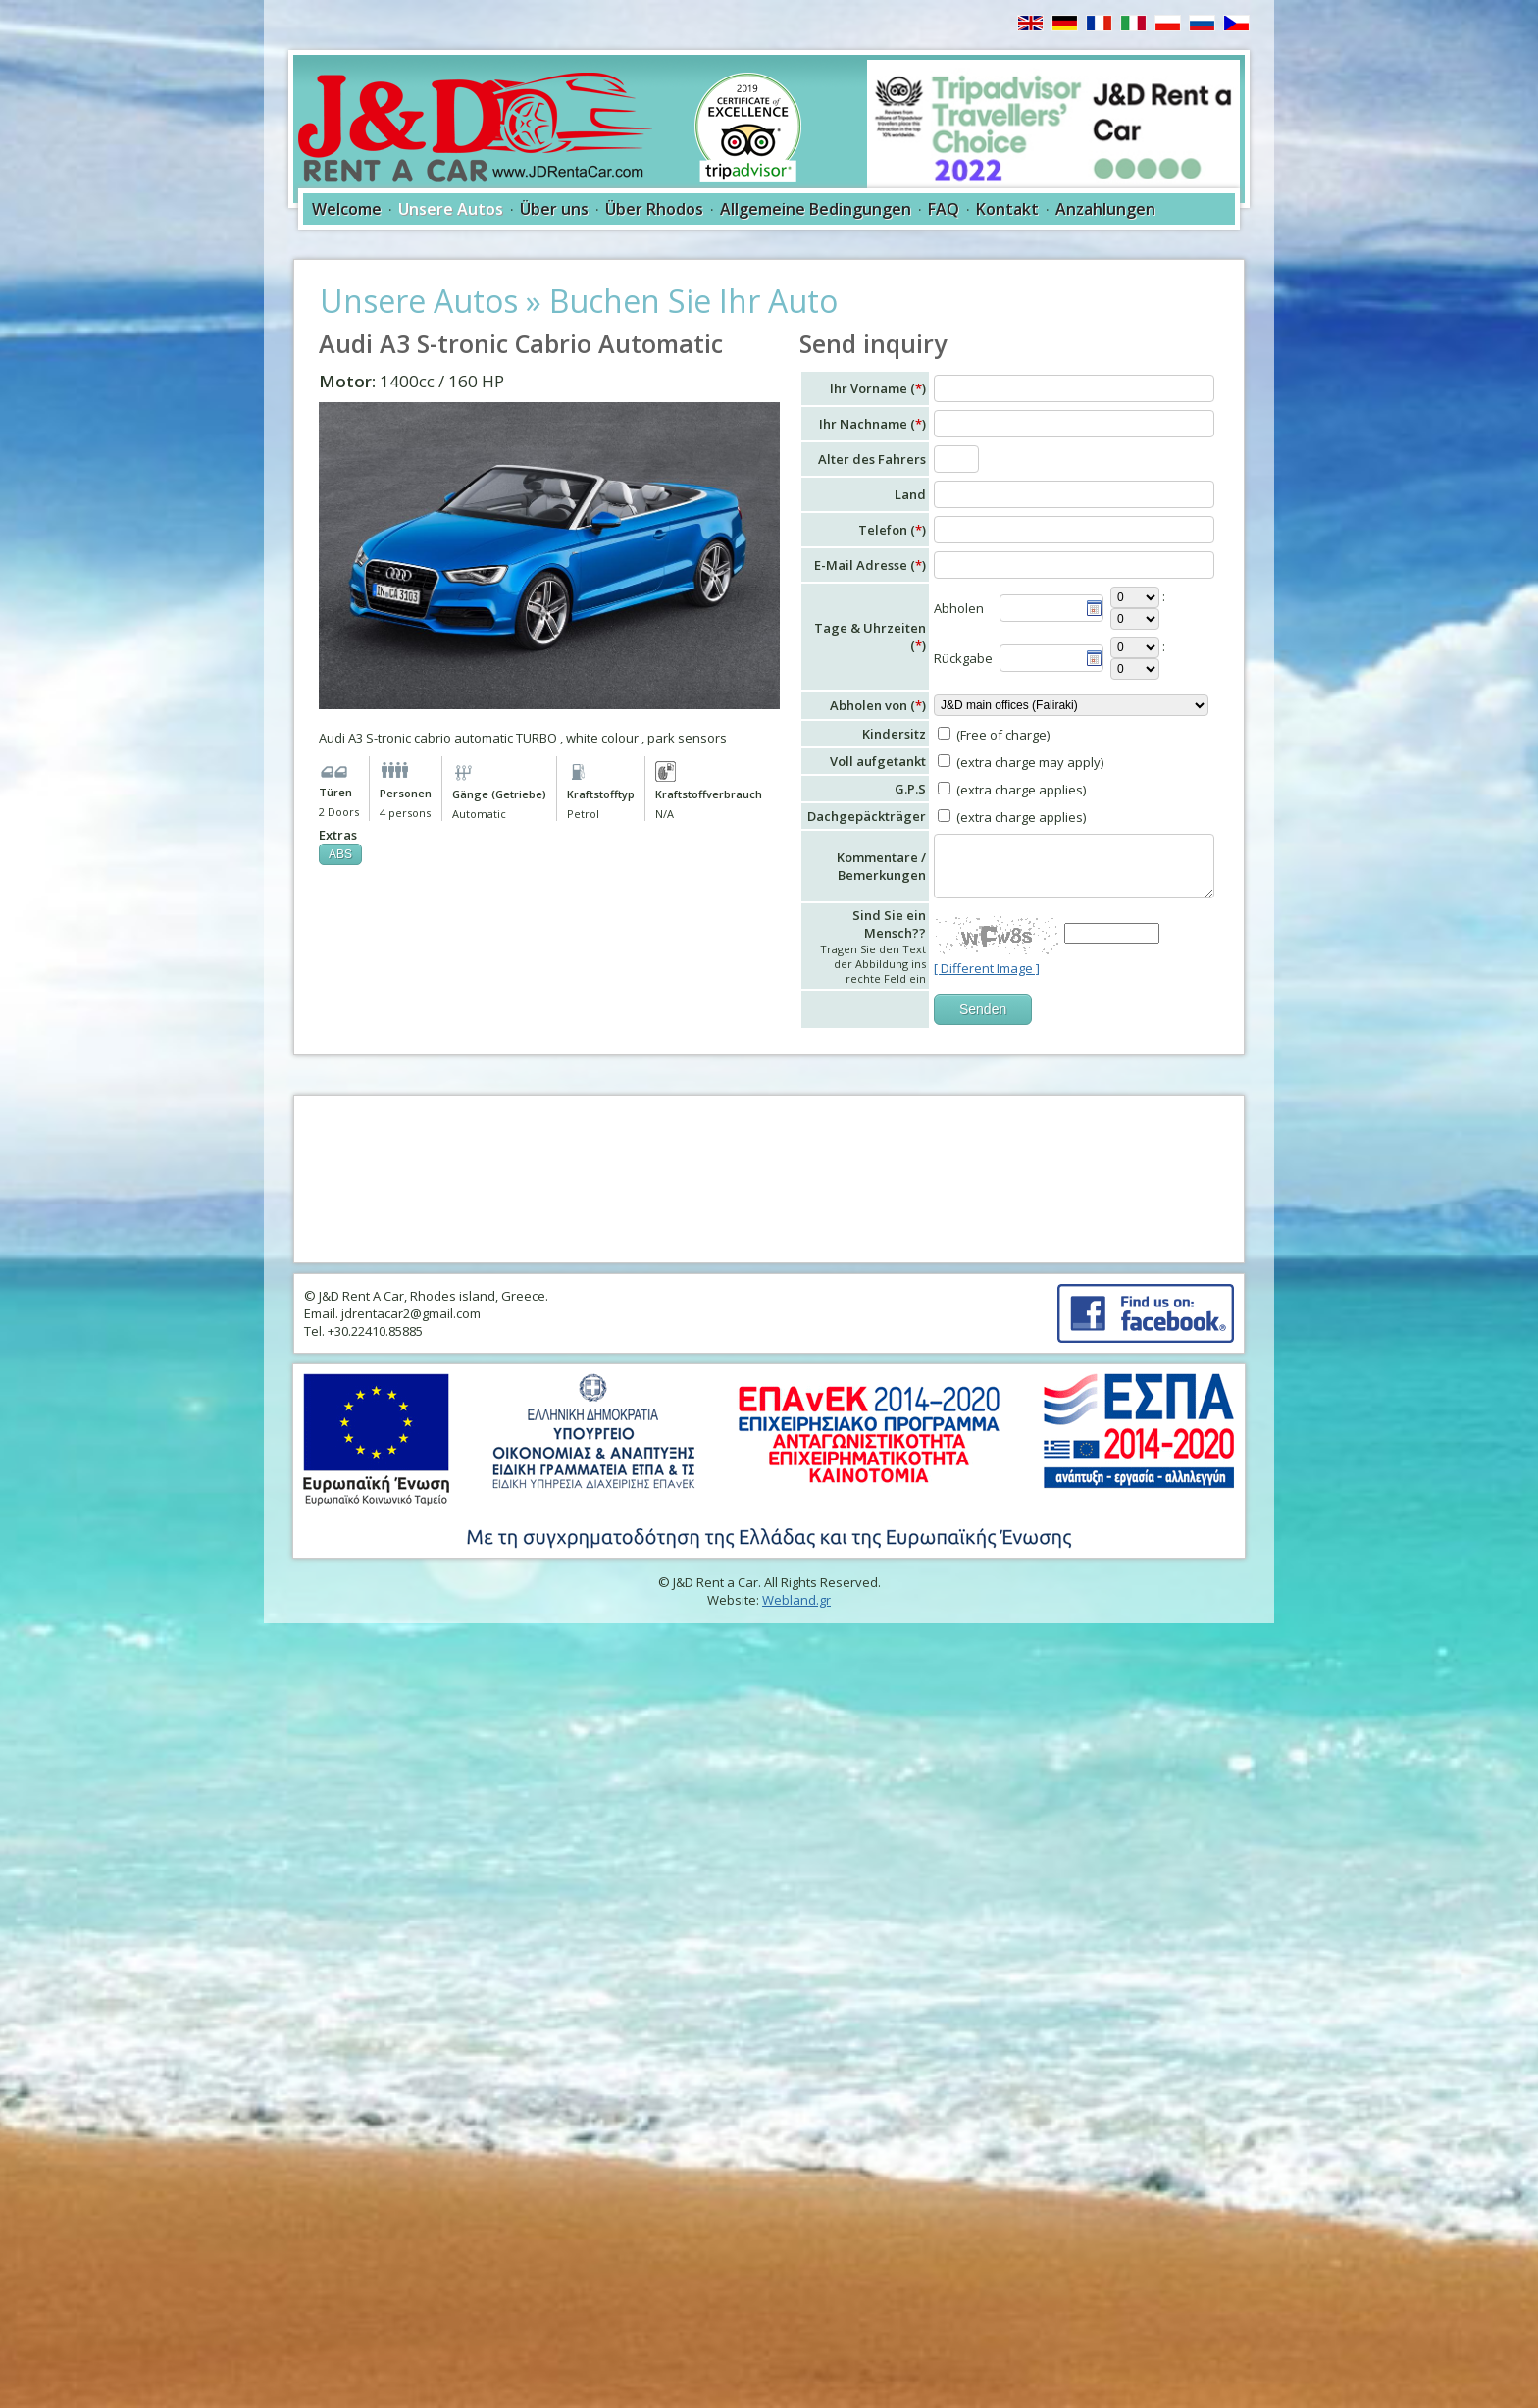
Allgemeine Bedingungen (815, 209)
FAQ (943, 209)
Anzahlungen (1105, 209)
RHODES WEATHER (769, 1179)
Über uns (554, 209)
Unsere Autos (450, 209)
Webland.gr (796, 1600)
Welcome (347, 209)
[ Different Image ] (987, 968)
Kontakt (1007, 209)
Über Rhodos (654, 209)
